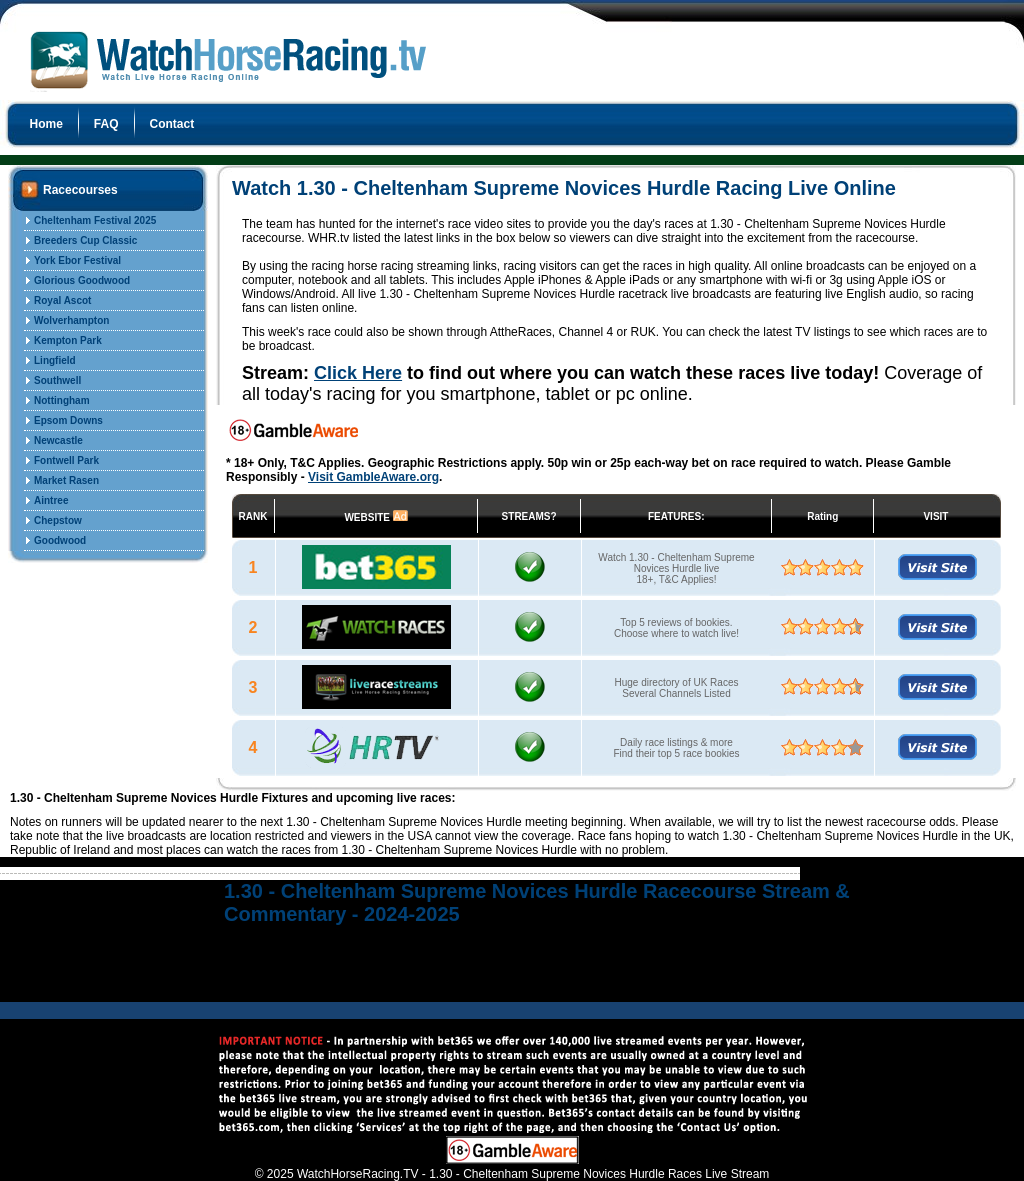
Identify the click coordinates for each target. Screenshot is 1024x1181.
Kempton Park (68, 340)
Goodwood (60, 540)
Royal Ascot (62, 300)
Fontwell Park (66, 460)
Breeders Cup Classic (85, 240)
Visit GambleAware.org (373, 477)
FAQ (106, 124)
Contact (172, 124)
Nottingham (62, 400)
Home (46, 124)
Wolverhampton (71, 320)
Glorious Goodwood (82, 280)
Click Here (358, 373)
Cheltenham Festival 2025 (95, 220)
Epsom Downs (68, 420)
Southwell (57, 380)
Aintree (51, 500)
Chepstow (58, 520)
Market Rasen (66, 480)
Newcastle (58, 440)
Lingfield (55, 360)
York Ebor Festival (77, 260)
